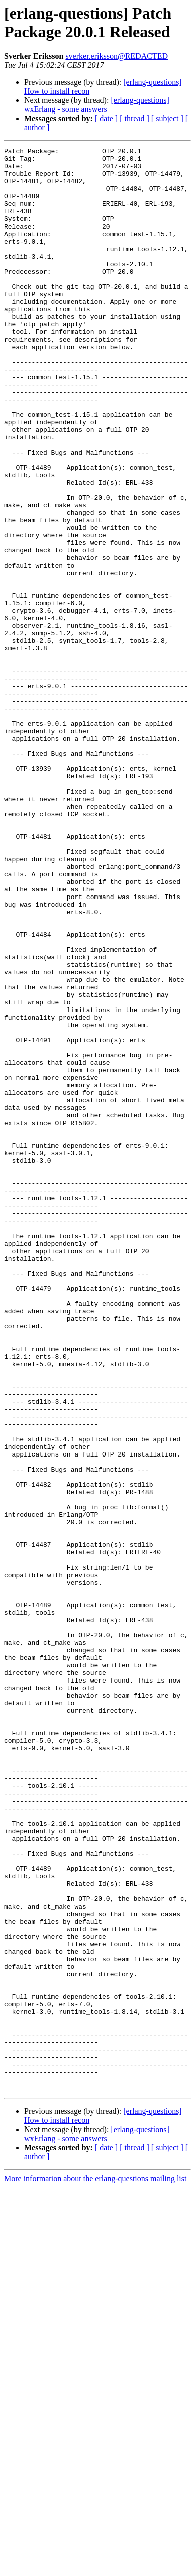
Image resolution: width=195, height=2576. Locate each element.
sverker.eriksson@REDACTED (116, 56)
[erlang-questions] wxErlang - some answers (96, 105)
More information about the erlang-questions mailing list (95, 2567)
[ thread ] (134, 118)
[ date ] (106, 118)
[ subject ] (167, 118)
